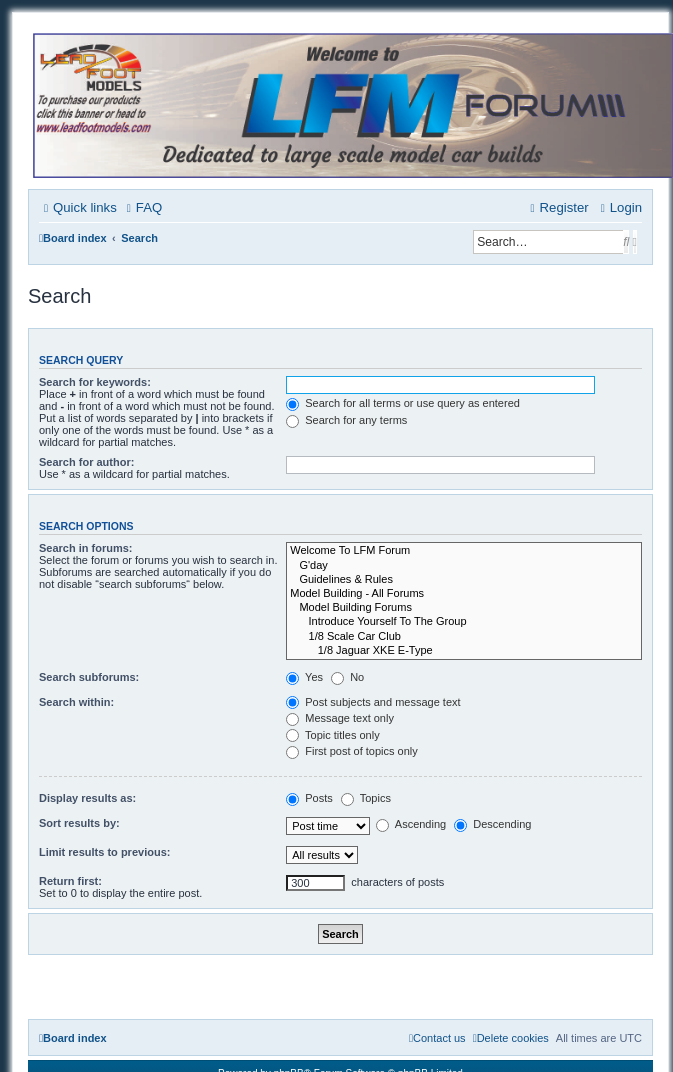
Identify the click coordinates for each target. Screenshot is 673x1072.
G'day (464, 566)
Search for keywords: (95, 382)
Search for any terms (346, 420)
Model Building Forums (464, 608)
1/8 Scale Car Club (464, 637)
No (347, 677)
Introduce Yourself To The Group (464, 622)
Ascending (411, 824)
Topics (366, 798)
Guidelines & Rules (464, 580)
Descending (492, 824)
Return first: (70, 881)
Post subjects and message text (373, 702)
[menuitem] (142, 208)
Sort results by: (79, 823)
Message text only (340, 718)
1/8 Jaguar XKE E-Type (464, 651)
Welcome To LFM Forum (464, 551)
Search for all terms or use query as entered (403, 403)
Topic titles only (332, 735)
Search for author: (86, 462)
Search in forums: (86, 548)
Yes (304, 677)
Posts (309, 798)
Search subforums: (89, 677)
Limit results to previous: (104, 852)
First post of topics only (352, 751)
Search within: (76, 702)
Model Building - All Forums (464, 594)
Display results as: (87, 798)
